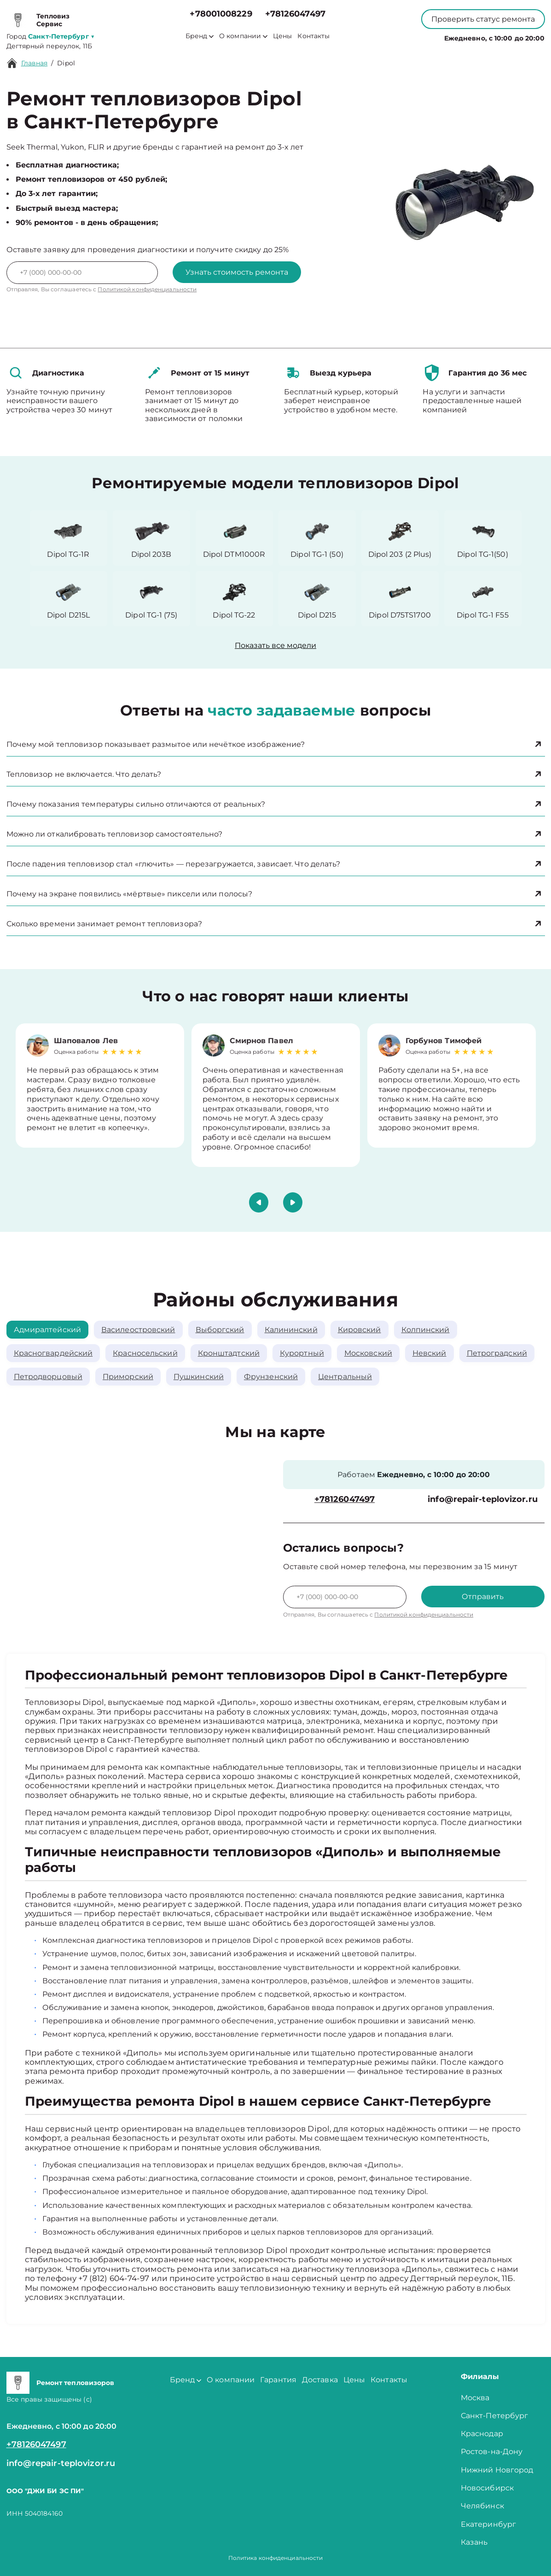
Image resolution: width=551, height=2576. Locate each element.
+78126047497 (295, 14)
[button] (258, 1202)
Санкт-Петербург (494, 2415)
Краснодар (482, 2433)
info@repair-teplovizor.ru (483, 1499)
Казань (474, 2542)
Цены (282, 36)
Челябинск (482, 2505)
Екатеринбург (488, 2524)
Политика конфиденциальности (275, 2557)
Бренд (200, 36)
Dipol (66, 63)
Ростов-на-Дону (491, 2451)
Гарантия (278, 2379)
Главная (34, 63)
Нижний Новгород (497, 2470)
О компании (243, 36)
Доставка (320, 2379)
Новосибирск (487, 2488)
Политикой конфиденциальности (147, 289)
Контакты (313, 36)
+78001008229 (221, 14)
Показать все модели (275, 645)
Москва (475, 2397)
